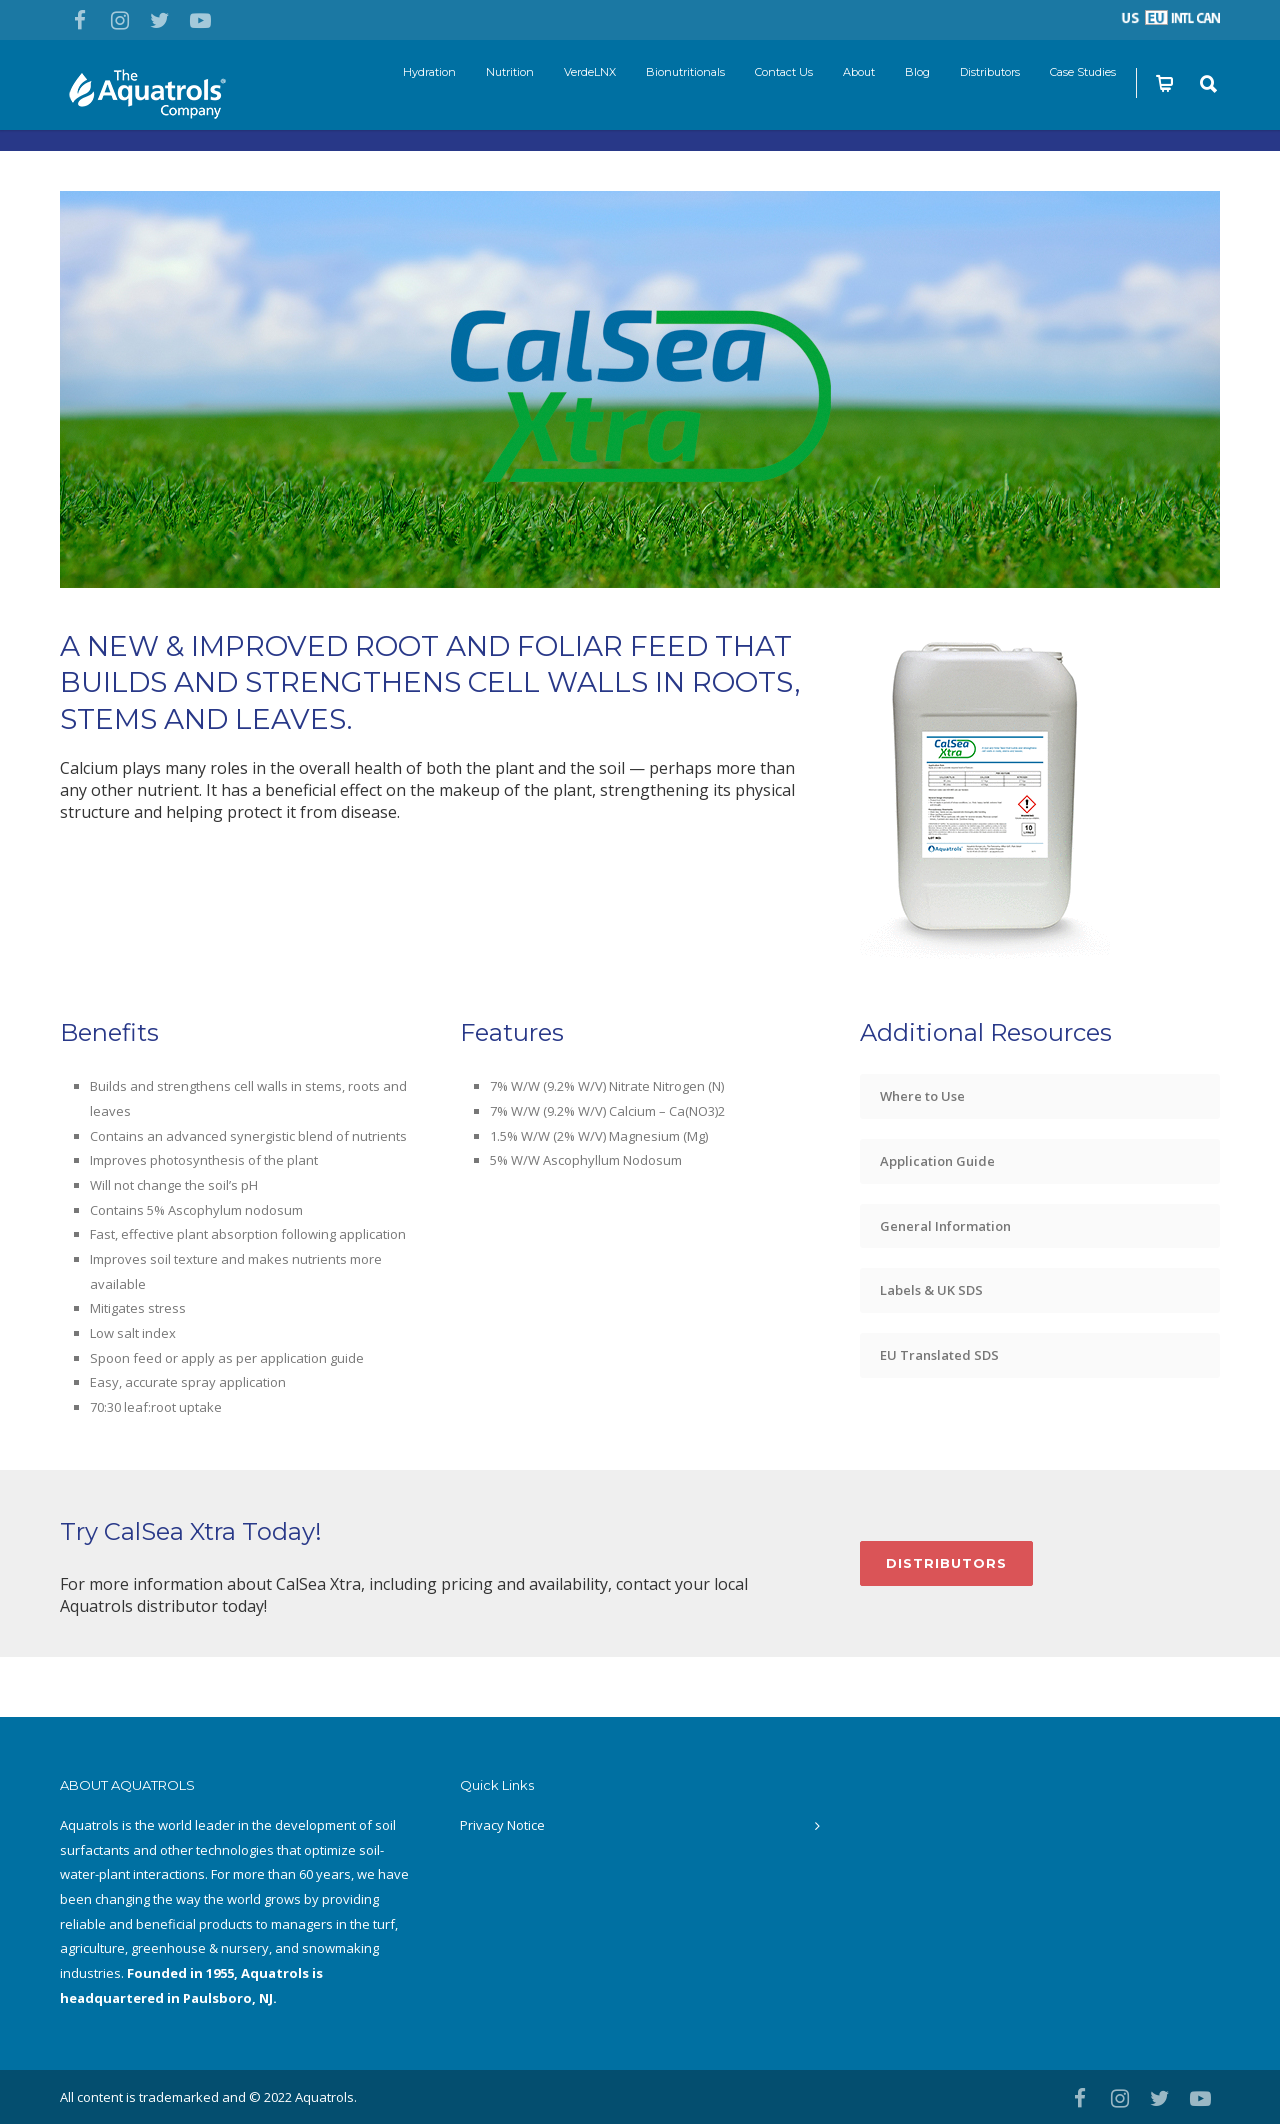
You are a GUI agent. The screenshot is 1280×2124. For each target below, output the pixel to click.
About (859, 72)
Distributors (990, 72)
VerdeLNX (590, 72)
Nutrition (510, 72)
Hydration (429, 72)
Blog (917, 72)
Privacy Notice (502, 1825)
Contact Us (784, 72)
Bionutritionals (685, 72)
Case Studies (1083, 72)
